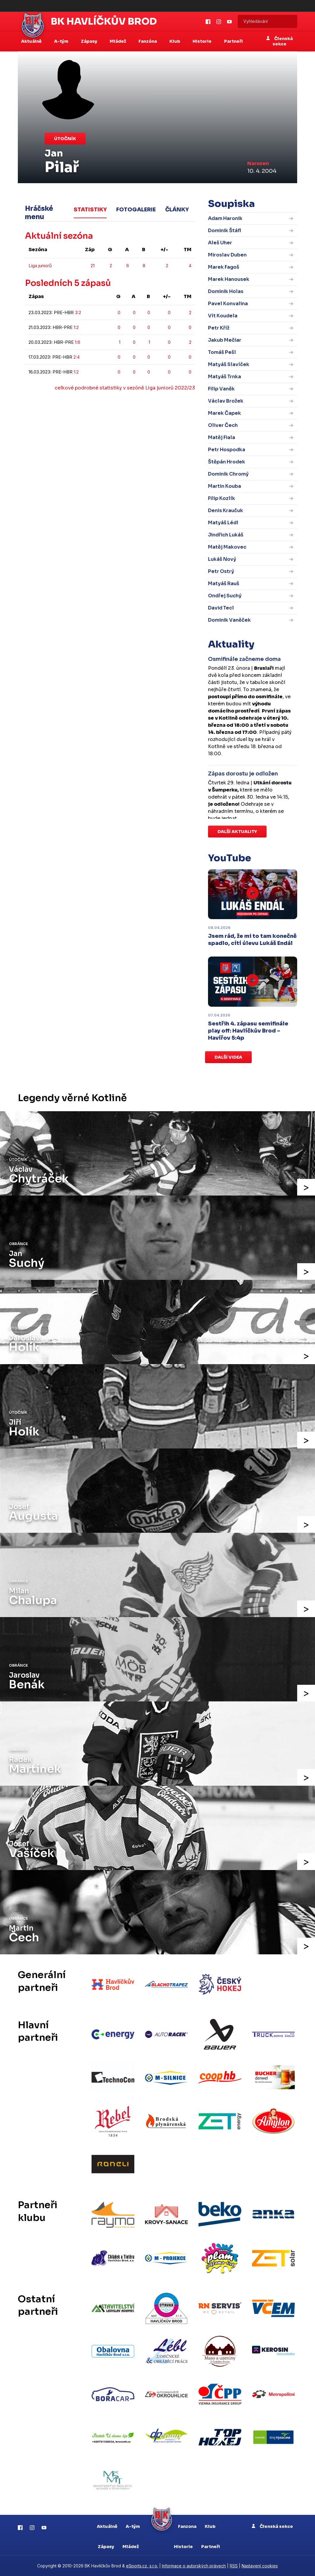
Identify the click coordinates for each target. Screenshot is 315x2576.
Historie (183, 2546)
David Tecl (221, 608)
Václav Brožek (225, 401)
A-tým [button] (61, 41)
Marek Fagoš (223, 267)
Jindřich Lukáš (225, 535)
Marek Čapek (224, 413)
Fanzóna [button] (148, 41)
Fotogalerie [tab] (136, 209)
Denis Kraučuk (225, 510)
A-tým (133, 2526)
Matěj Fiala (221, 437)
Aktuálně (107, 2526)
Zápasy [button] (89, 41)
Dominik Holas (225, 291)
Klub (210, 2526)
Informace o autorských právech (194, 2565)
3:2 (78, 312)
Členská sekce (279, 41)
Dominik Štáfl (224, 230)
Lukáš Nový (222, 559)
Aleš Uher (220, 243)
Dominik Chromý (228, 474)
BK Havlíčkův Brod (104, 21)
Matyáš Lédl (223, 523)
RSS (234, 2565)
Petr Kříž (218, 328)
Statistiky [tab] (90, 209)
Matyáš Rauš (223, 583)
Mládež (130, 2546)
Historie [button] (202, 41)
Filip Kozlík (221, 498)
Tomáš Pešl (222, 352)
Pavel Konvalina (228, 303)
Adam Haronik (225, 218)
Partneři (233, 41)
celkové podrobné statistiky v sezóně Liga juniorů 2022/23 (125, 388)
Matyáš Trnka (224, 376)
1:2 (76, 327)
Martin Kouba (224, 486)
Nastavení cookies (260, 2565)
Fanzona (187, 2526)
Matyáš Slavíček (228, 364)
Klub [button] (175, 41)
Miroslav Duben (227, 255)
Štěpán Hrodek (226, 462)
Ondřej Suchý (225, 596)
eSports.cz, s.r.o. (142, 2565)
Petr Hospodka (226, 450)
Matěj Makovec (227, 547)
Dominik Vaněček (229, 620)
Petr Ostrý (221, 571)
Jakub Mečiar (224, 340)
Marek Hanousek (228, 279)
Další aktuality (237, 831)
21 (92, 265)
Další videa (228, 1057)
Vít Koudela (222, 316)
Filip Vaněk (221, 389)
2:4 (76, 357)
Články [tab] (177, 209)
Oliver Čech (223, 425)
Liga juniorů (40, 265)
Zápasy (106, 2546)
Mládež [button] (118, 41)
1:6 (77, 342)
